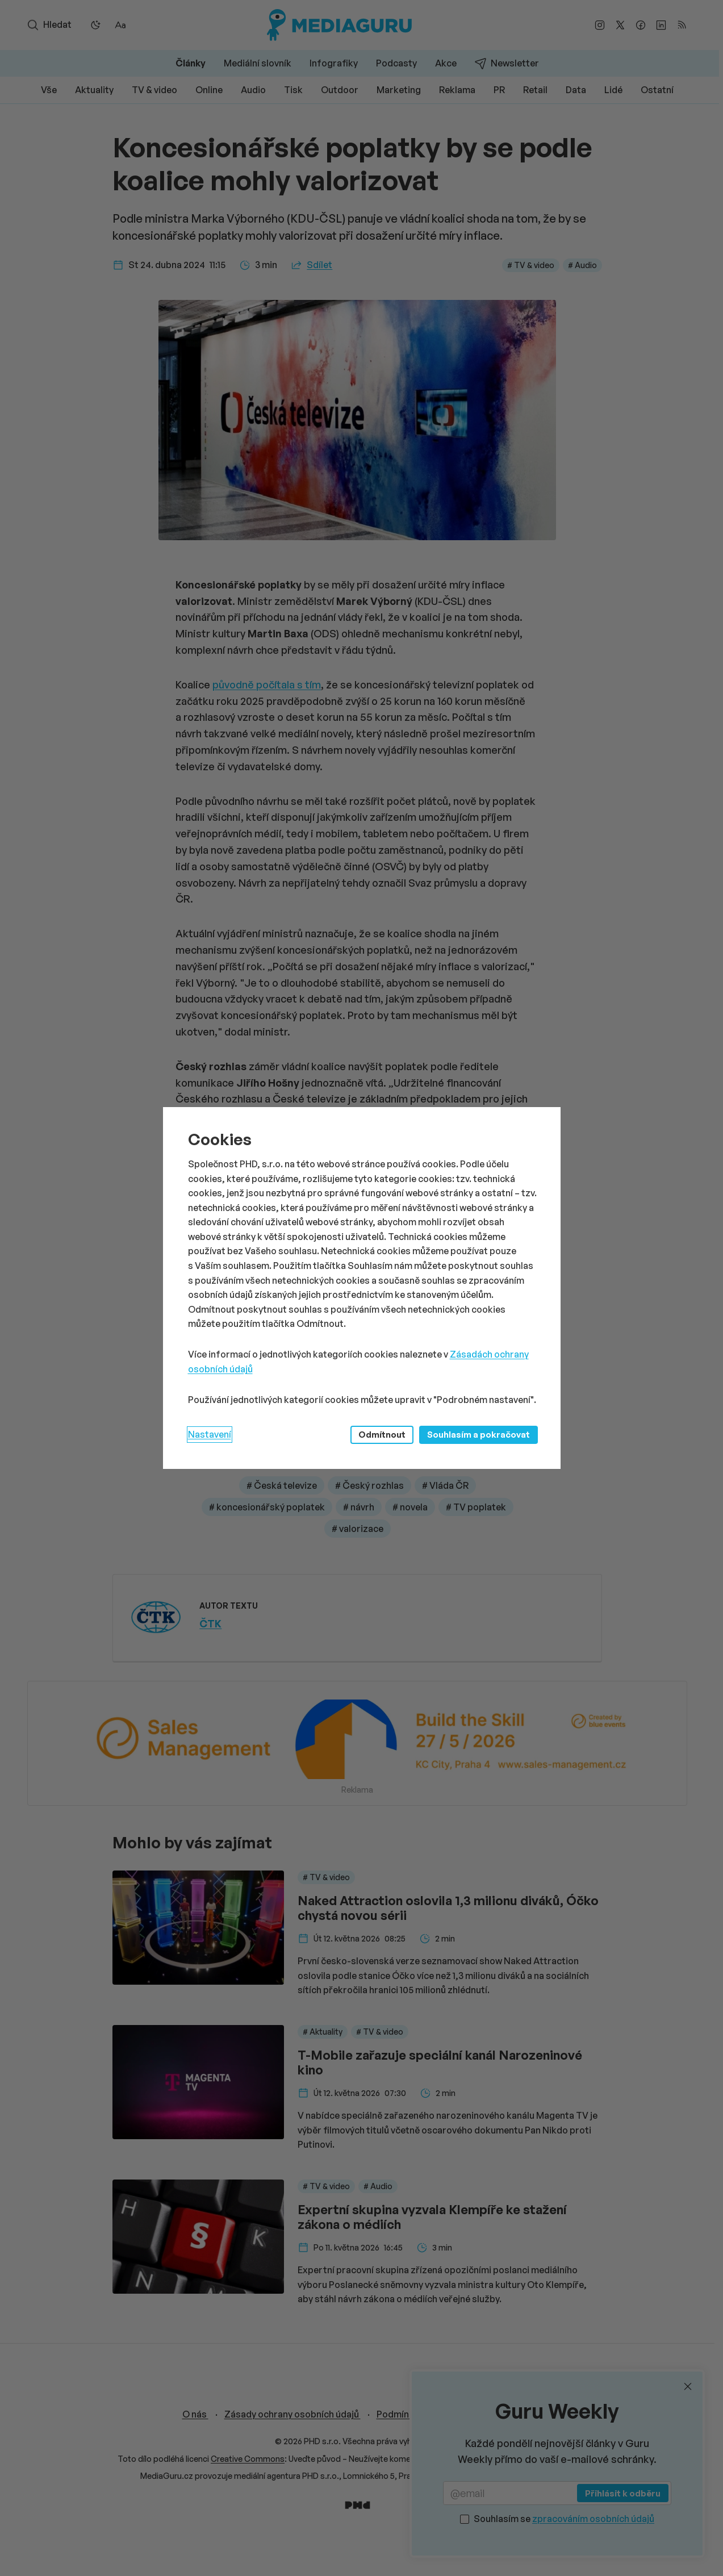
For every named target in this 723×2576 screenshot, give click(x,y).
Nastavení (209, 1434)
